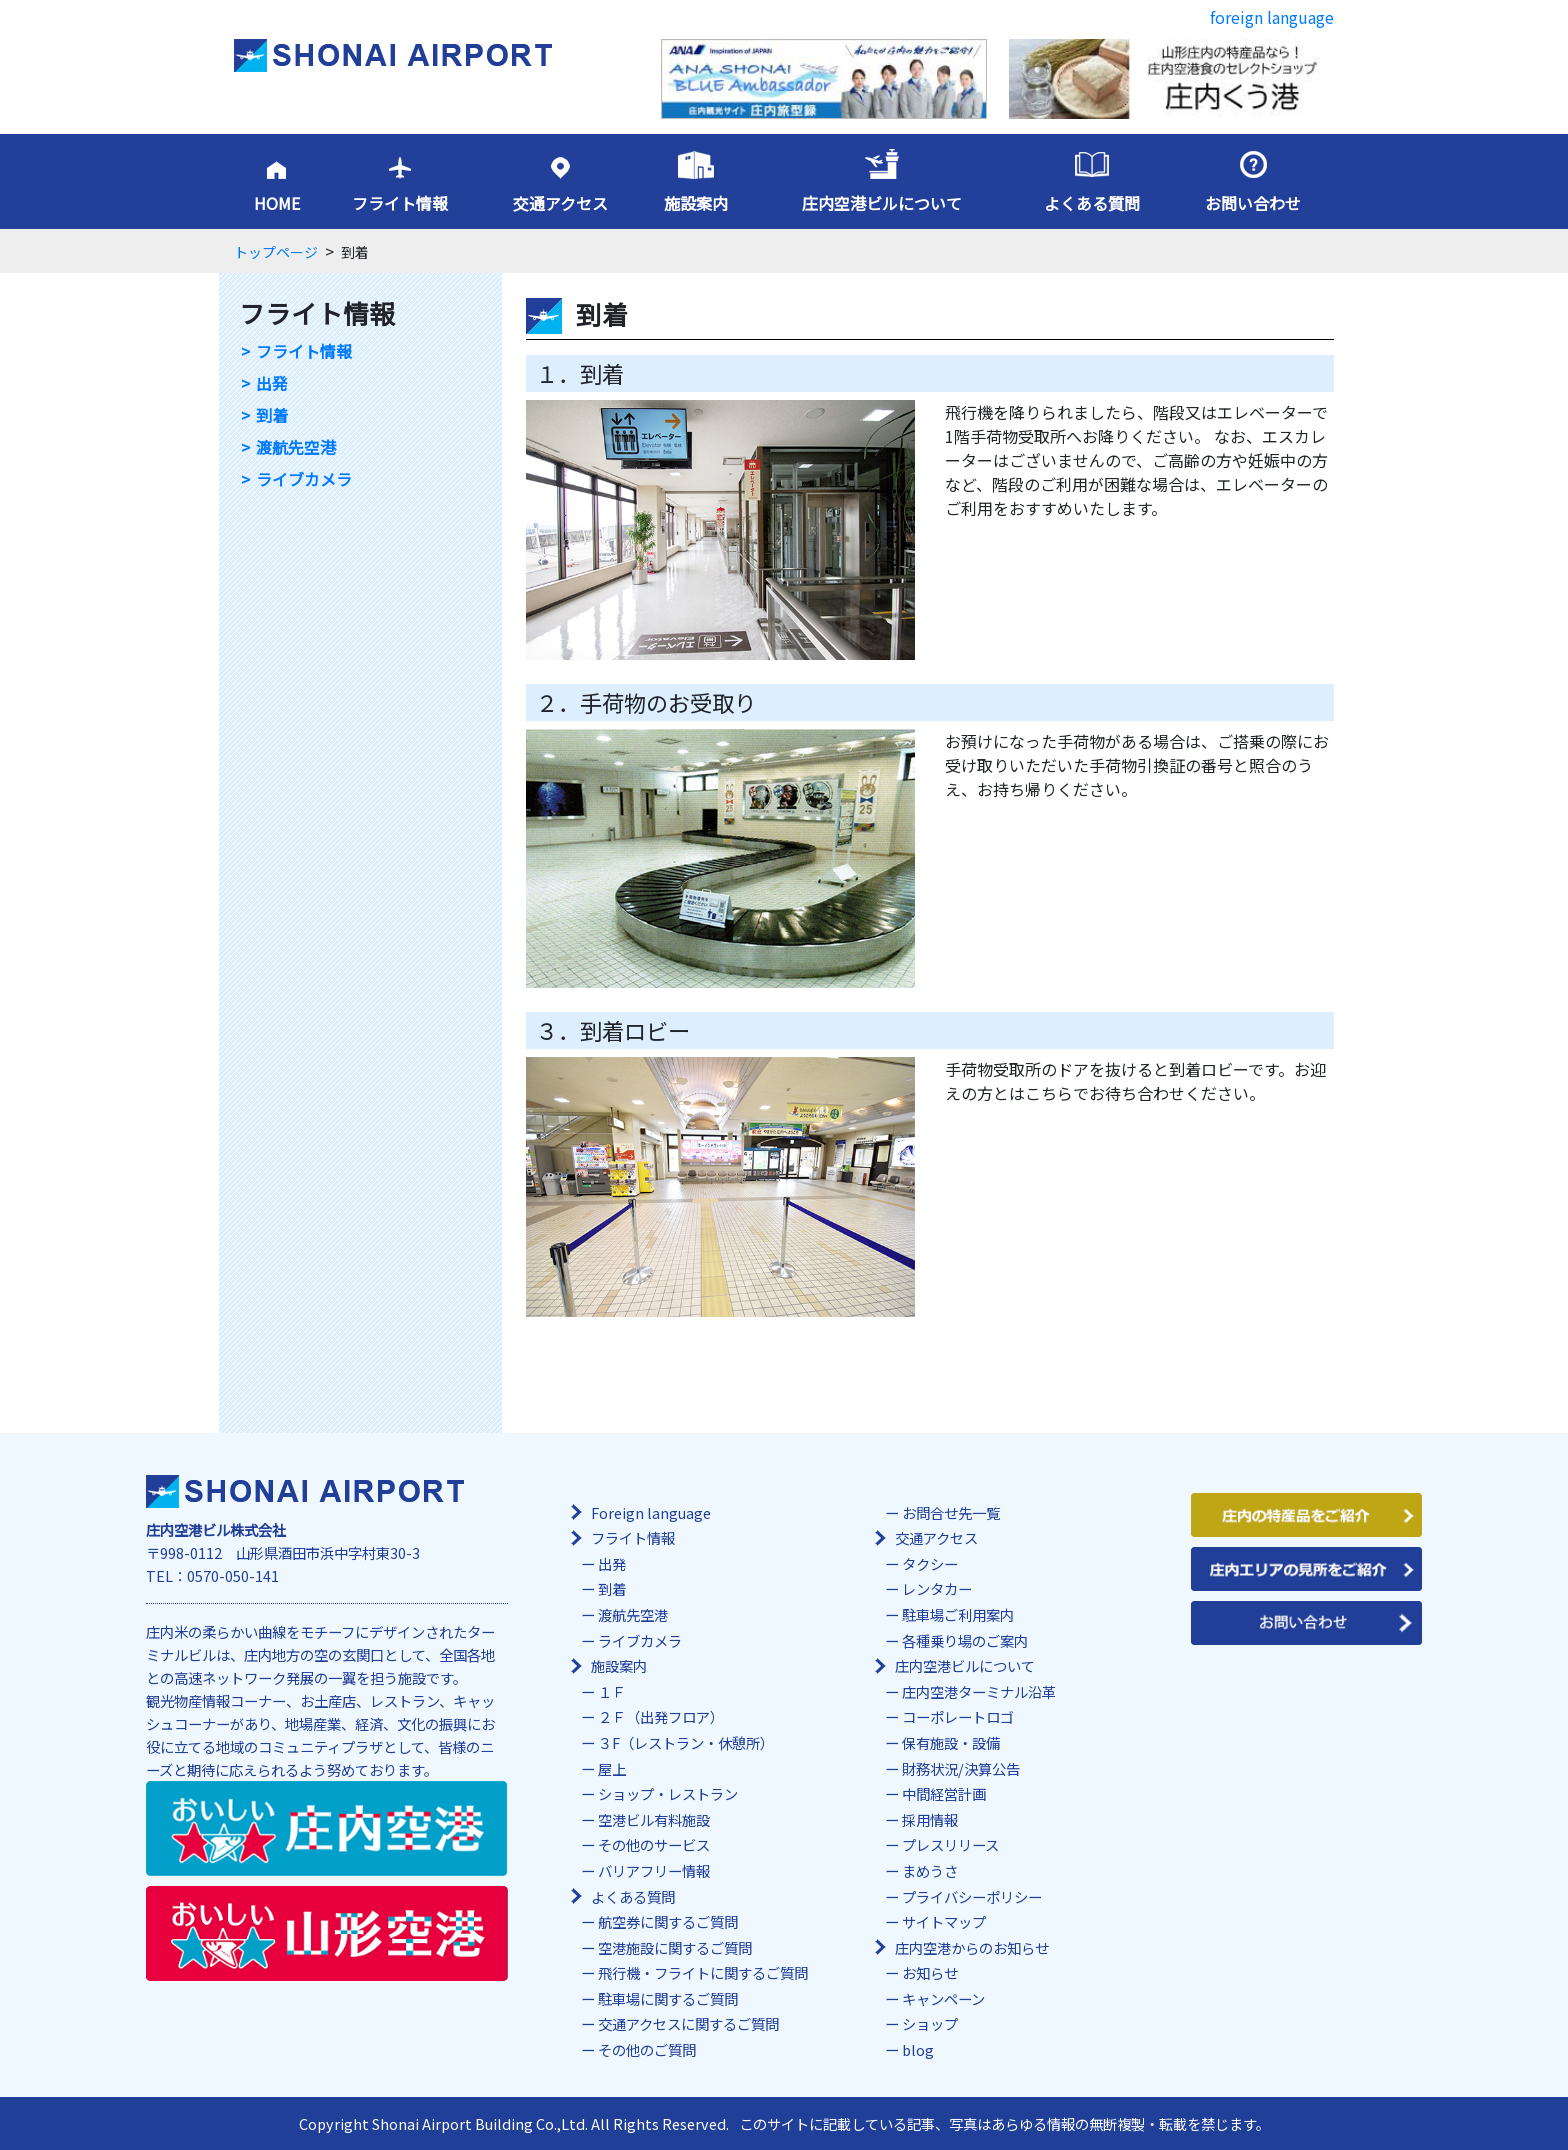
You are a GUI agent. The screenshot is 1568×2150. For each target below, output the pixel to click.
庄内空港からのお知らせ (972, 1947)
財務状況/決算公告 (961, 1768)
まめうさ (930, 1870)
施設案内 (696, 203)
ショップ (930, 2023)
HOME (277, 203)
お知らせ (930, 1972)
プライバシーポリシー (972, 1896)
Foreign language (651, 1512)
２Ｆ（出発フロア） (661, 1716)
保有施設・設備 (951, 1742)
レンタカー (937, 1588)
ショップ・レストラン (668, 1793)
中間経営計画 (944, 1793)
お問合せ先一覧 (951, 1512)
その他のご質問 (647, 2049)
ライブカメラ (304, 479)
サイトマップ (944, 1921)
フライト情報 (400, 203)
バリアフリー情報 (654, 1870)
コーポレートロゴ (958, 1716)
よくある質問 (1092, 203)
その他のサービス (654, 1844)
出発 (272, 383)
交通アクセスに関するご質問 (688, 2023)
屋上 (612, 1768)
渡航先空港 (296, 447)
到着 (272, 415)
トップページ (276, 252)
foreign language (1272, 17)
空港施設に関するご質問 (675, 1947)
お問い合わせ (1253, 203)
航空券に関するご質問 (668, 1921)
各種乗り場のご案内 (965, 1640)
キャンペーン (943, 1998)
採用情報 (930, 1819)
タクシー (930, 1563)
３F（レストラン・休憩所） (686, 1742)
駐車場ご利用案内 (958, 1614)
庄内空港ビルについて (882, 203)
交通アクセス (560, 203)
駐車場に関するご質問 (668, 1998)
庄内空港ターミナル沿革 (979, 1691)
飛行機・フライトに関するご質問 (703, 1972)
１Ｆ (612, 1691)
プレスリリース (950, 1844)
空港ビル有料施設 (654, 1819)
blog (918, 2049)
